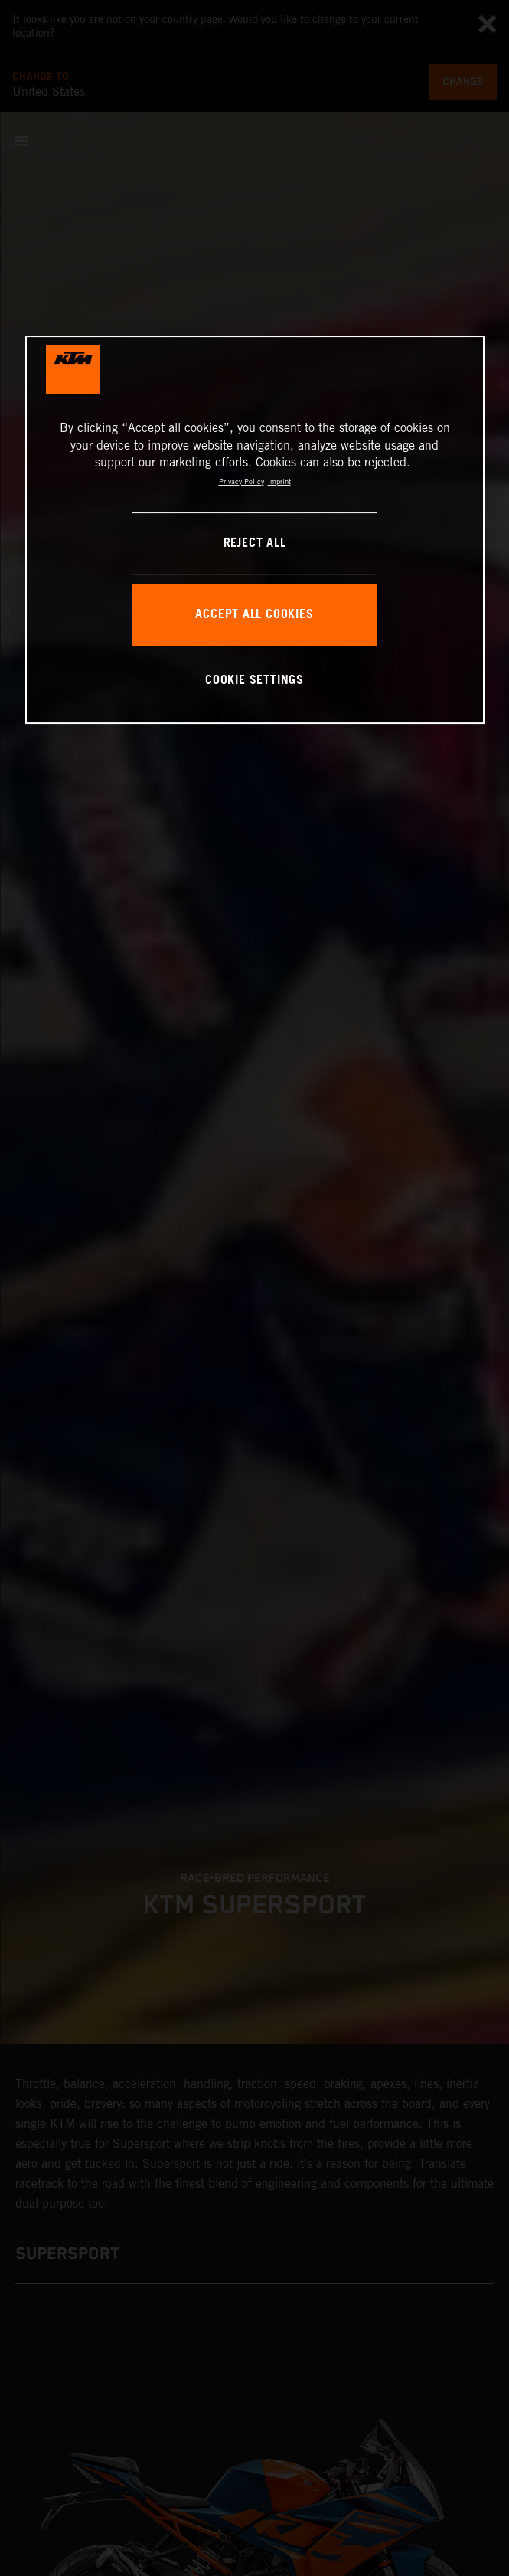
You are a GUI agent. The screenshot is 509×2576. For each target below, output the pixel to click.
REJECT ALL (255, 543)
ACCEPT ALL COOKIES (254, 615)
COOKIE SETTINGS (254, 680)
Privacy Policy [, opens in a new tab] (241, 481)
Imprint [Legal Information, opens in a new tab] (279, 481)
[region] (255, 530)
